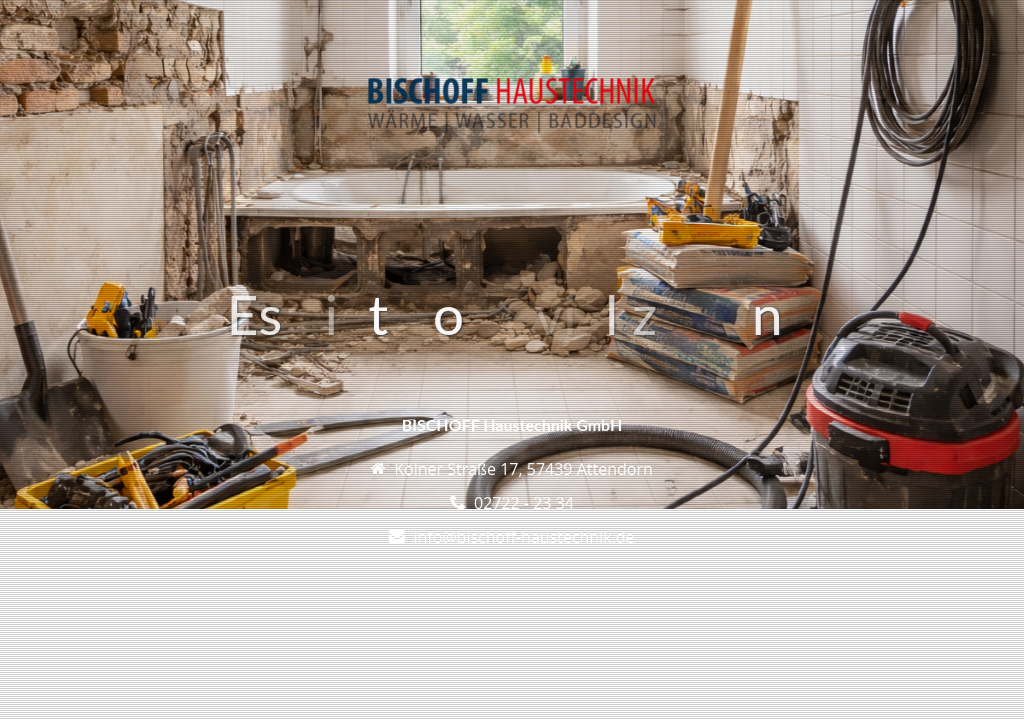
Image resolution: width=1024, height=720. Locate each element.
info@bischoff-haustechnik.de (523, 537)
